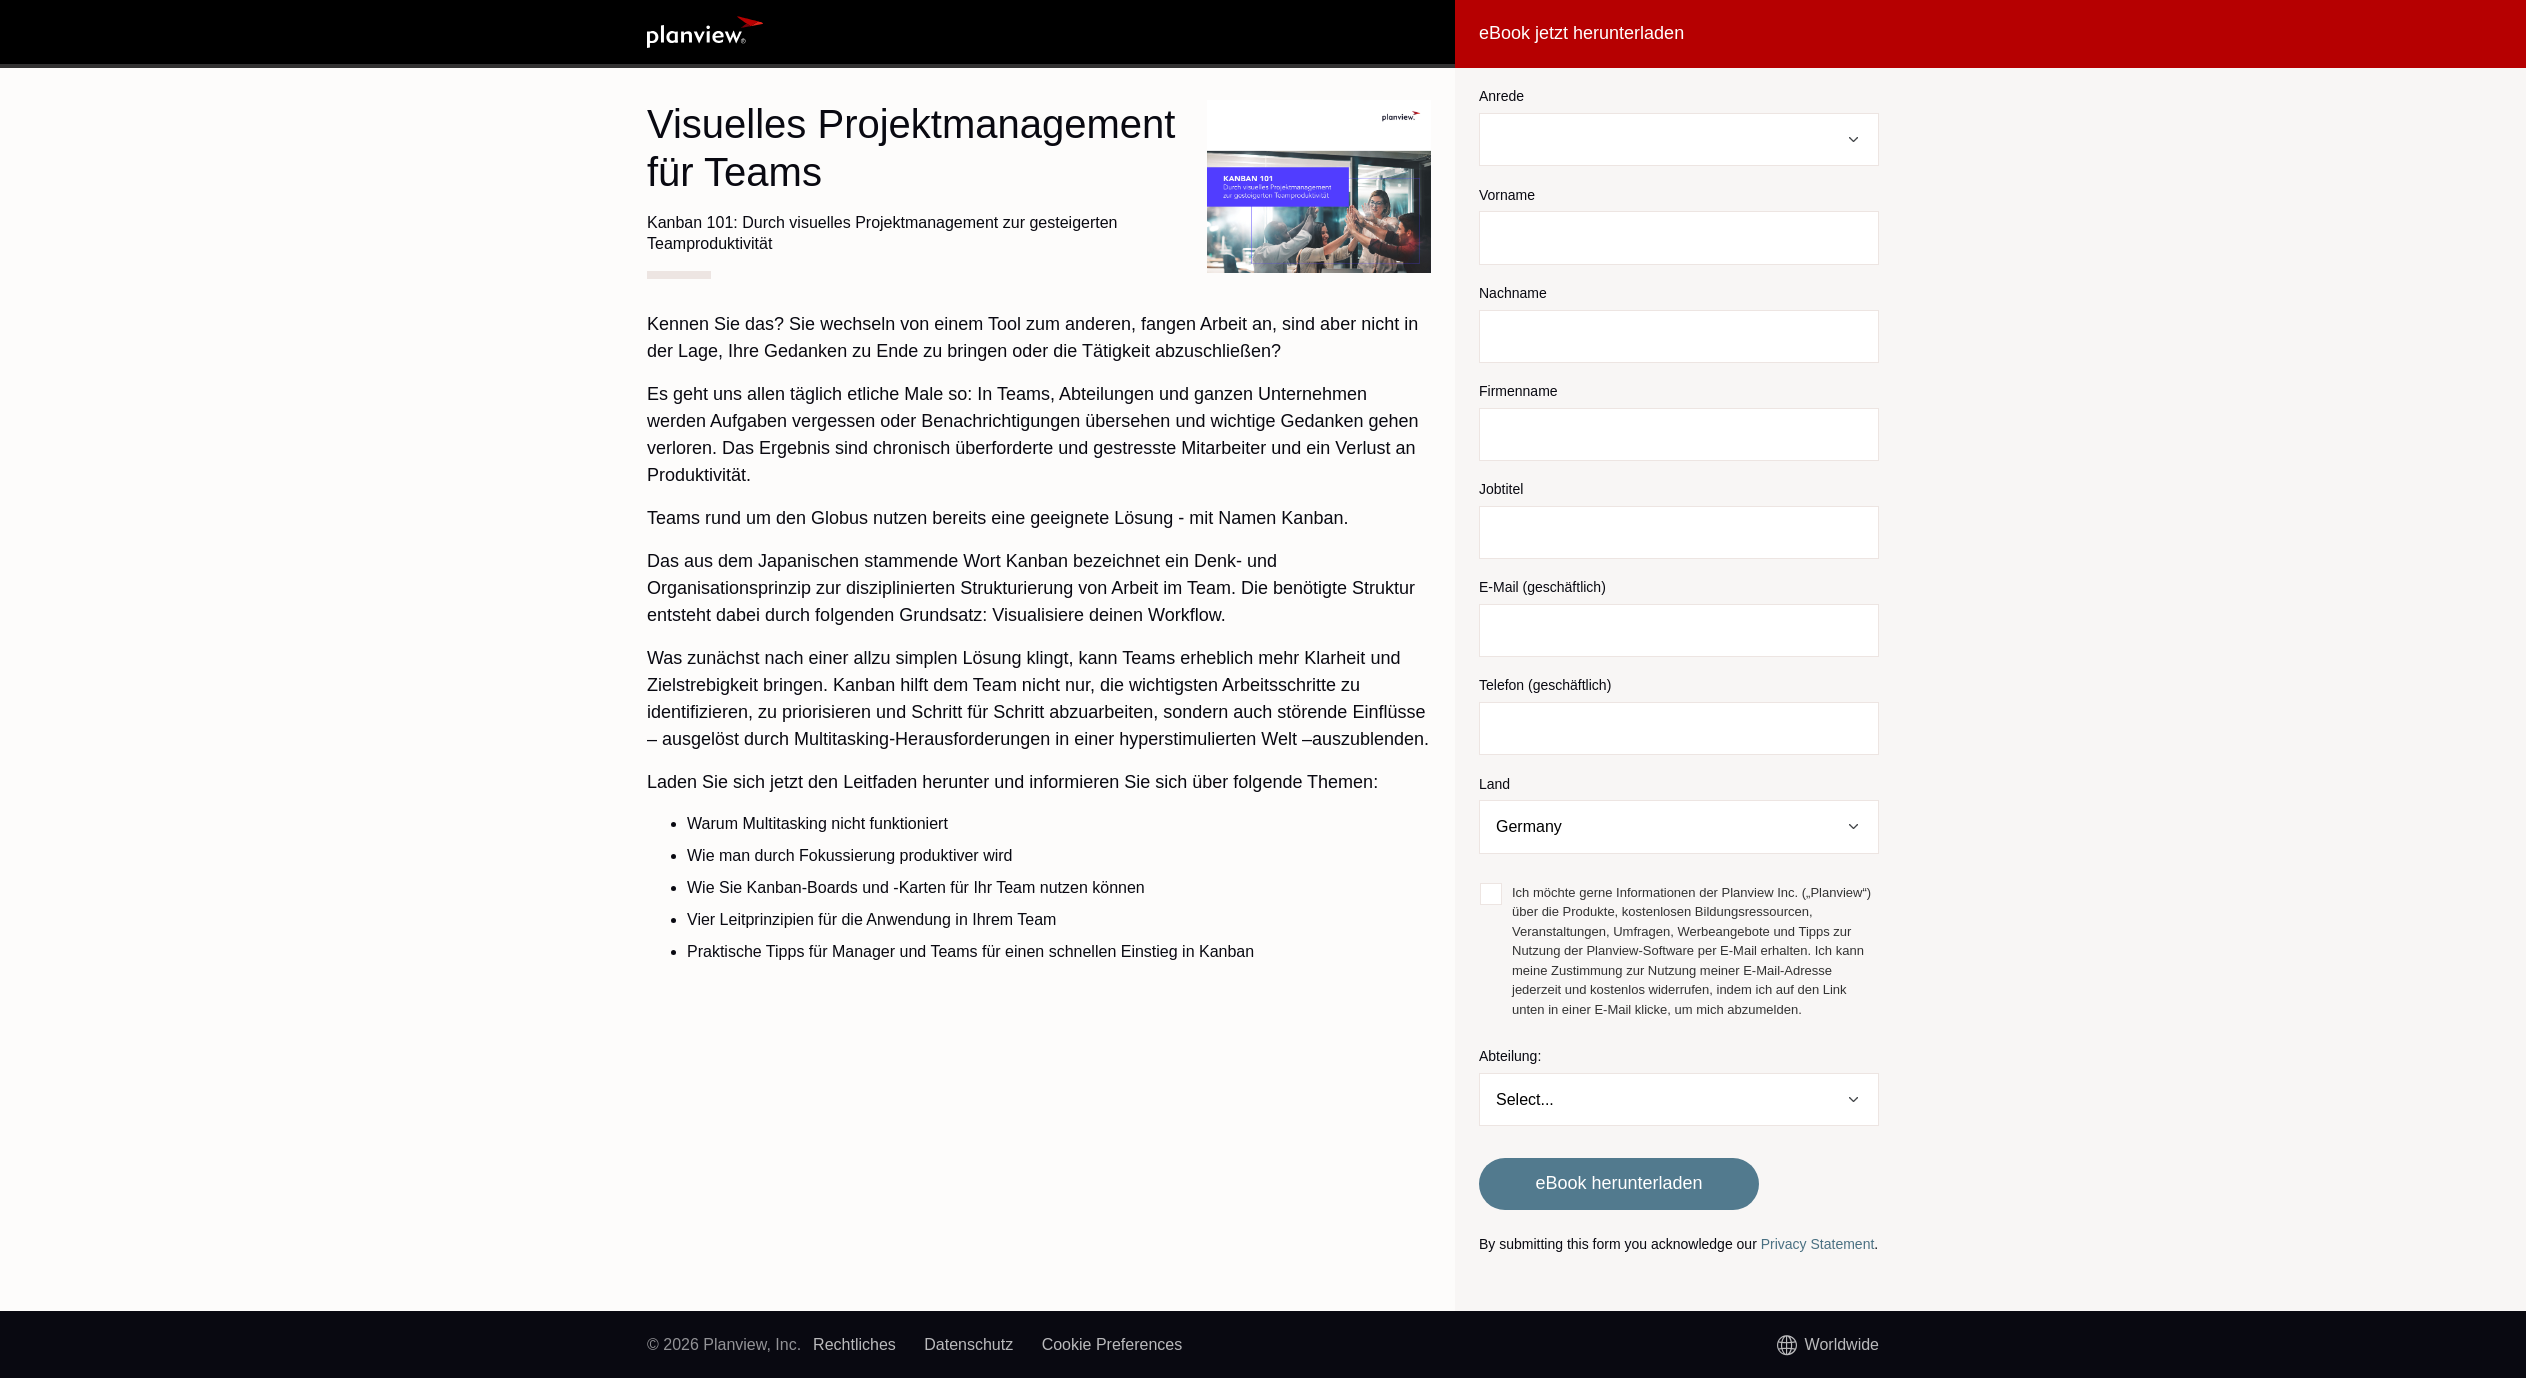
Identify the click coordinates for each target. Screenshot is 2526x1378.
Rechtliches (854, 1344)
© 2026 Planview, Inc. (724, 1344)
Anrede (1501, 96)
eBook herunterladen (1618, 1183)
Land (1494, 784)
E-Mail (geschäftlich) (1542, 587)
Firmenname (1518, 391)
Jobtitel (1501, 489)
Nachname (1513, 293)
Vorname (1507, 195)
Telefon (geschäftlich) (1545, 685)
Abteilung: (1510, 1056)
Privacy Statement (1818, 1244)
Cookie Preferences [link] (1112, 1344)
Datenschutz (968, 1344)
